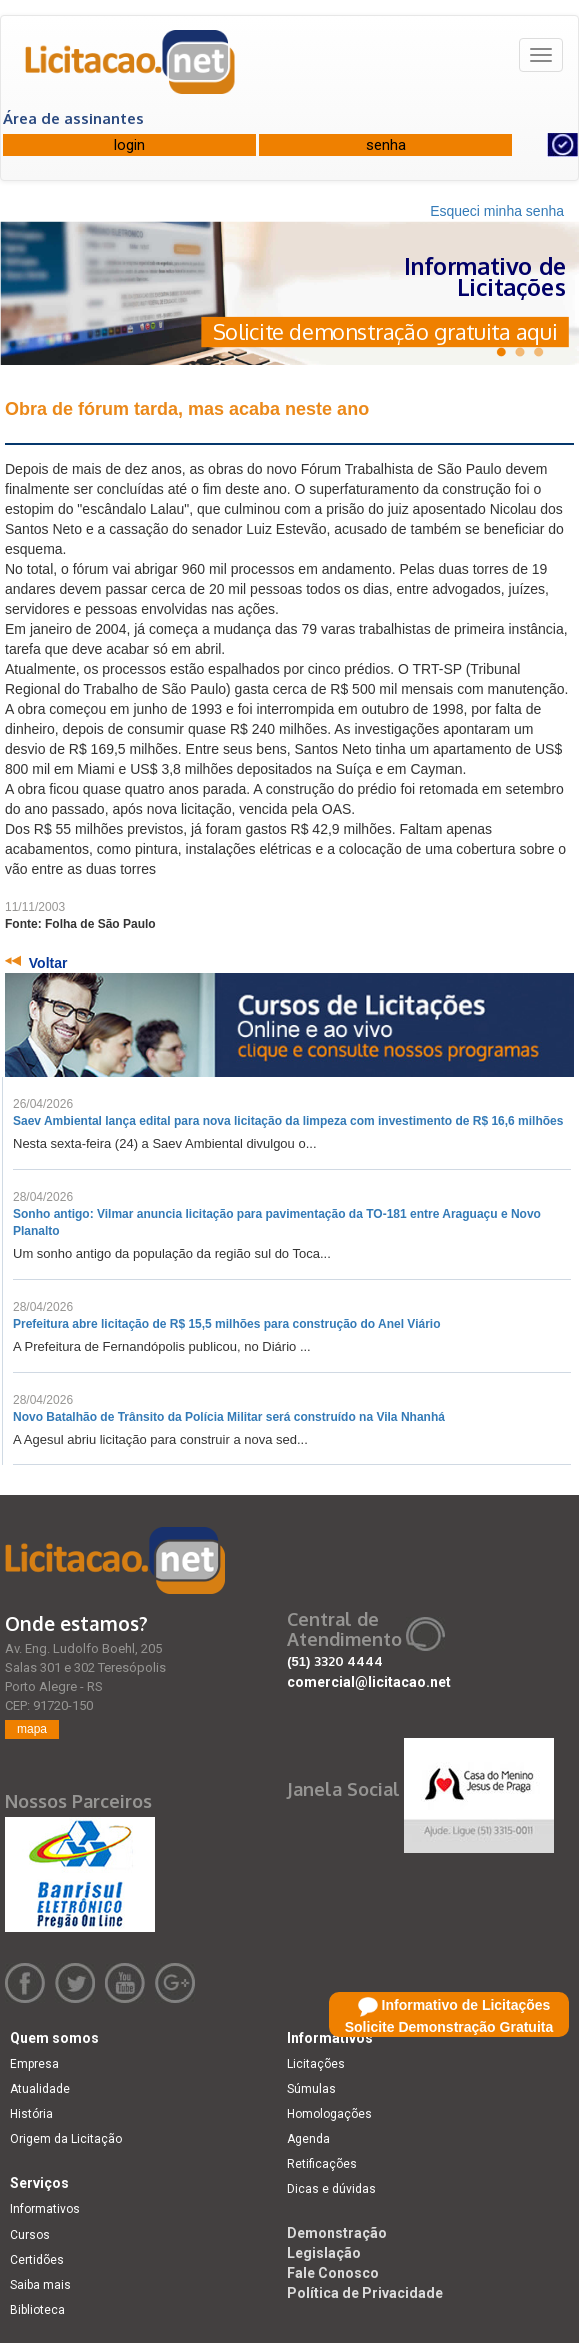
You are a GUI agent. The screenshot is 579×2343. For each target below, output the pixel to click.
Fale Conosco (333, 2273)
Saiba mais (40, 2285)
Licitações (316, 2064)
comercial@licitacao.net (369, 1682)
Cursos (30, 2235)
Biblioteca (37, 2310)
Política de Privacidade (365, 2293)
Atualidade (40, 2089)
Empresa (34, 2064)
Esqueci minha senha (497, 211)
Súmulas (311, 2089)
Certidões (37, 2260)
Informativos (45, 2209)
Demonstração (337, 2233)
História (31, 2114)
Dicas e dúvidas (331, 2189)
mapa (32, 1729)
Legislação (324, 2253)
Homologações (329, 2114)
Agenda (308, 2139)
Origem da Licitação (66, 2139)
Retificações (322, 2164)
